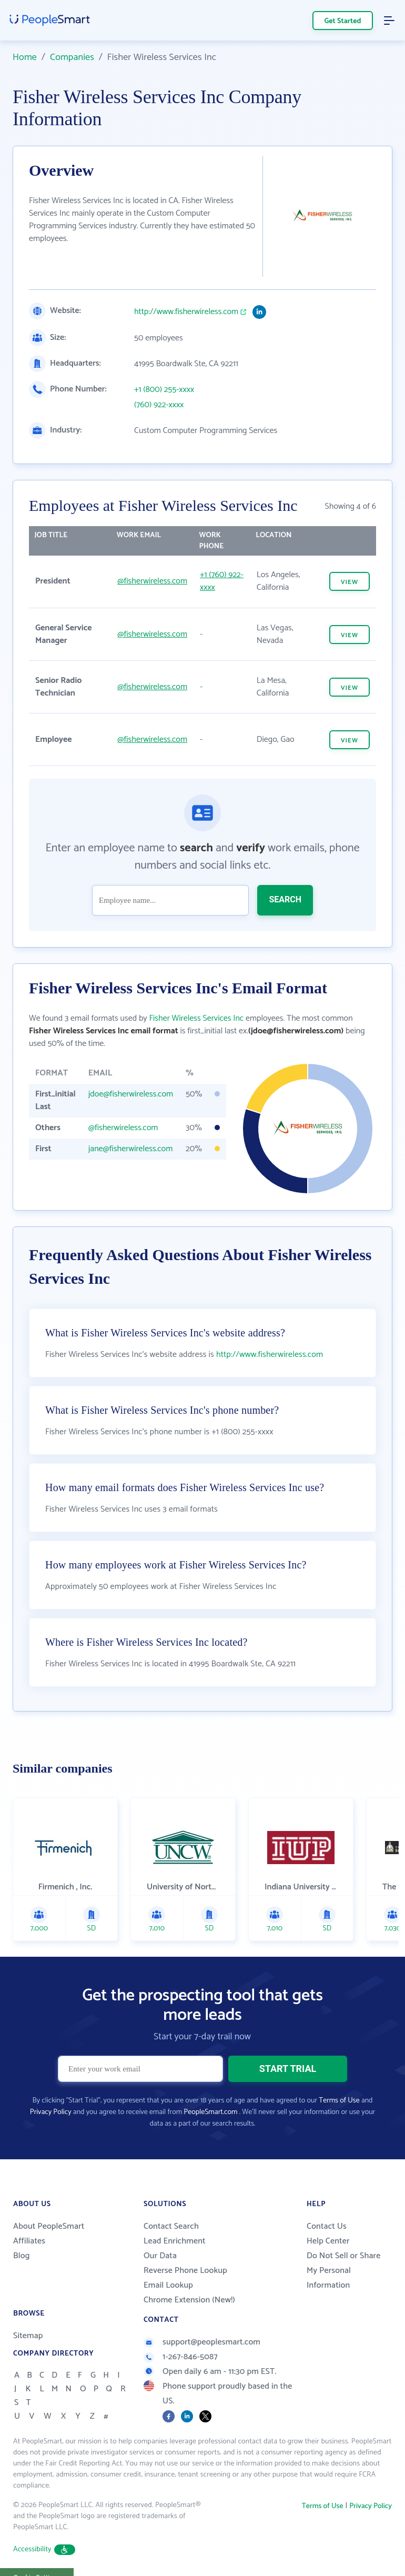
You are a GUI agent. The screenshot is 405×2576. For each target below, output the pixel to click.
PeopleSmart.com (210, 2090)
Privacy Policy (51, 2090)
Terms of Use (339, 2078)
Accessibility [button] (44, 2527)
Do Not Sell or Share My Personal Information (343, 2248)
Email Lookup (168, 2263)
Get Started (343, 21)
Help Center (328, 2219)
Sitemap (28, 2314)
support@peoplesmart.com (202, 2320)
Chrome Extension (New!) (189, 2278)
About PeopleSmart (48, 2204)
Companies (72, 57)
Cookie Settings (37, 2555)
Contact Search (171, 2204)
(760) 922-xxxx (159, 405)
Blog (21, 2234)
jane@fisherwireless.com (130, 1149)
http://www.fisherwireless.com (186, 312)
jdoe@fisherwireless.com (130, 1094)
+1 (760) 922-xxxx (222, 581)
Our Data (160, 2234)
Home (25, 57)
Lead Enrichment (175, 2219)
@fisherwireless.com (152, 581)
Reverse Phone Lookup (185, 2248)
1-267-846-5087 (181, 2335)
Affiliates (29, 2219)
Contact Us (327, 2204)
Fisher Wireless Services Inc (196, 1018)
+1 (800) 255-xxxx (164, 390)
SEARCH (285, 899)
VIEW (349, 582)
